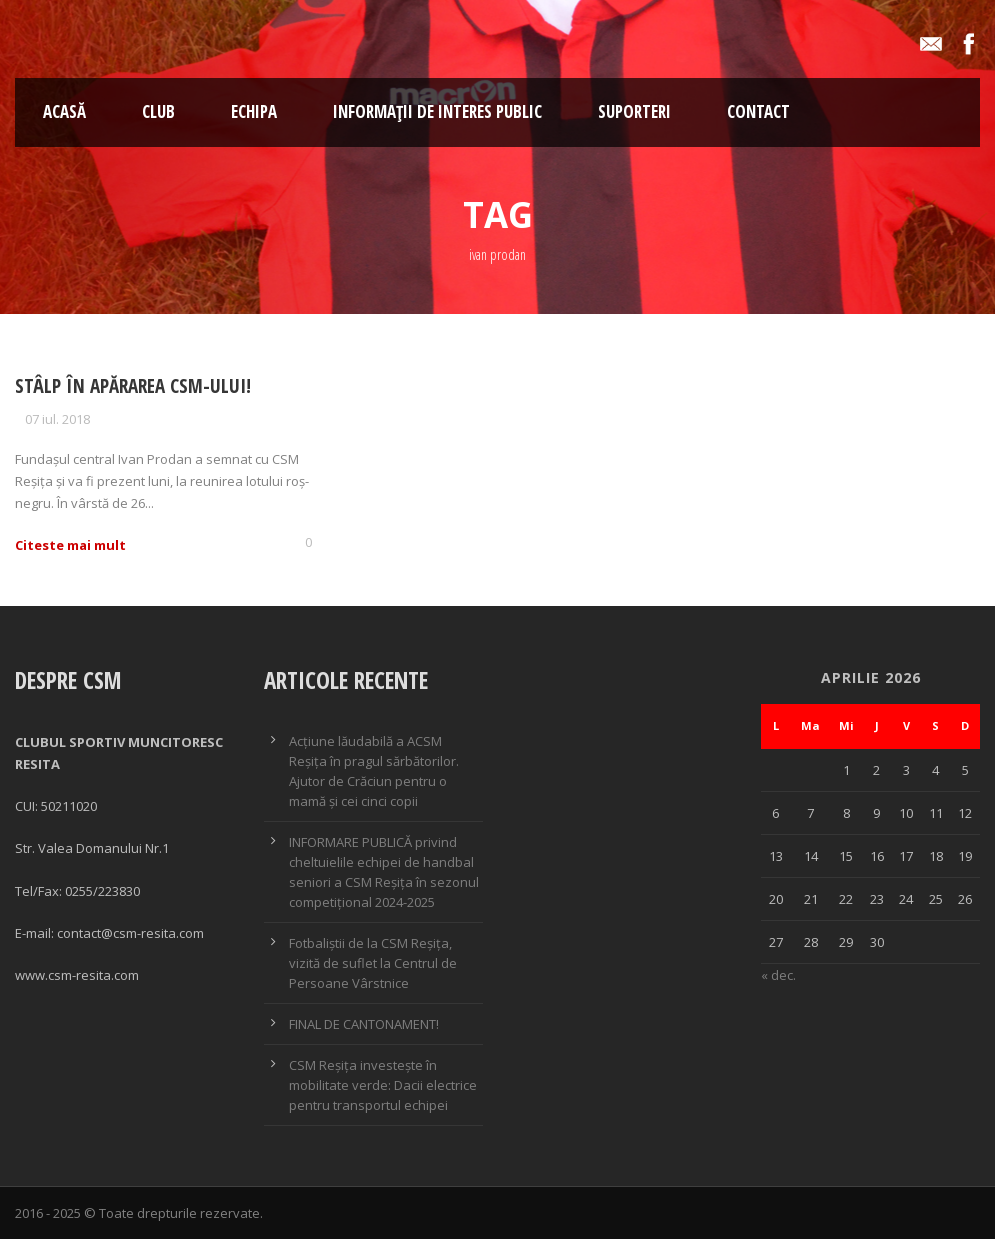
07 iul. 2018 (57, 419)
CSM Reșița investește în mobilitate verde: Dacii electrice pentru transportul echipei (383, 1085)
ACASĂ (64, 111)
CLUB (158, 111)
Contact (758, 111)
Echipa (254, 111)
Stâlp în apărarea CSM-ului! (133, 386)
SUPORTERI (634, 111)
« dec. (778, 975)
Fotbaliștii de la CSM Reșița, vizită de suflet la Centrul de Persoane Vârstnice (373, 963)
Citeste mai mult (70, 545)
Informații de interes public (437, 111)
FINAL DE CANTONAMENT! (364, 1024)
